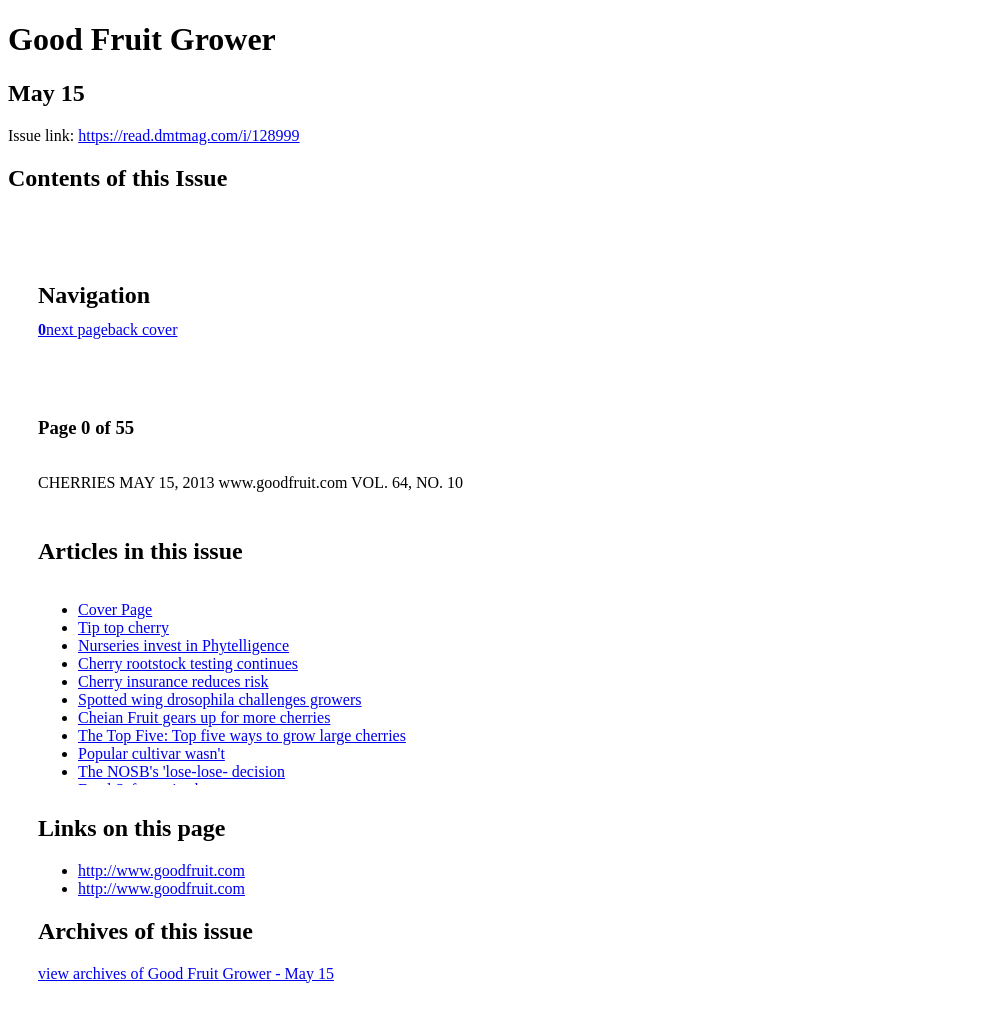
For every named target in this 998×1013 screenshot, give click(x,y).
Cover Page (115, 609)
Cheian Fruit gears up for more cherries (204, 717)
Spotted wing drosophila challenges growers (220, 699)
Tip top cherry (123, 627)
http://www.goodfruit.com (161, 870)
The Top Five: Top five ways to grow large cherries (242, 735)
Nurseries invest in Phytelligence (183, 645)
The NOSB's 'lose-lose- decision (181, 771)
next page (77, 329)
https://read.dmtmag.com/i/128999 (188, 135)
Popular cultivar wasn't (151, 753)
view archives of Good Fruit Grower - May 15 (186, 973)
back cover (143, 329)
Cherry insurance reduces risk (173, 681)
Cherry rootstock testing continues (188, 663)
